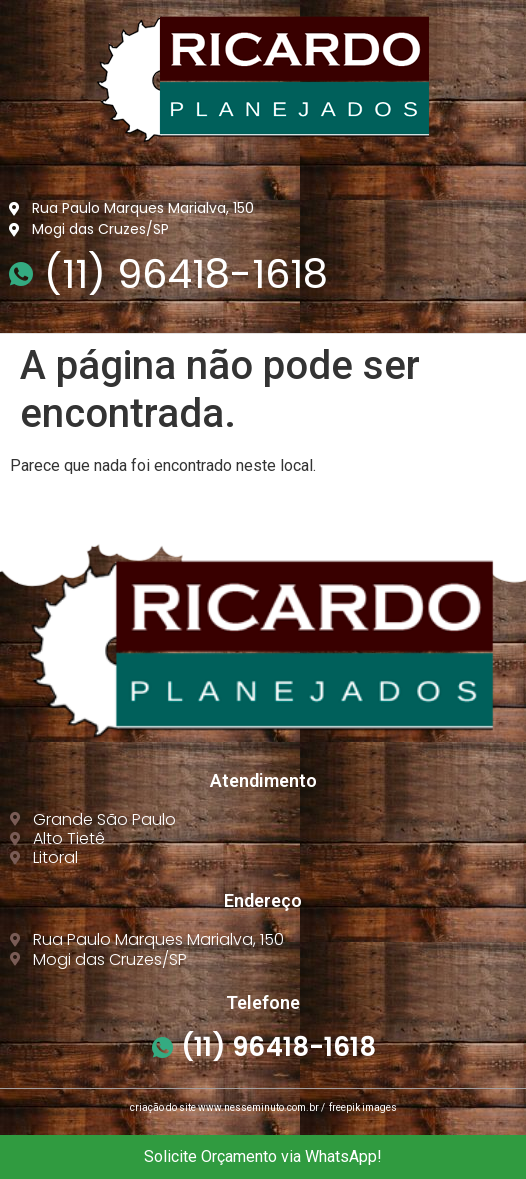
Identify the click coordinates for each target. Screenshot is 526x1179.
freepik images (363, 1107)
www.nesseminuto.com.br (258, 1107)
